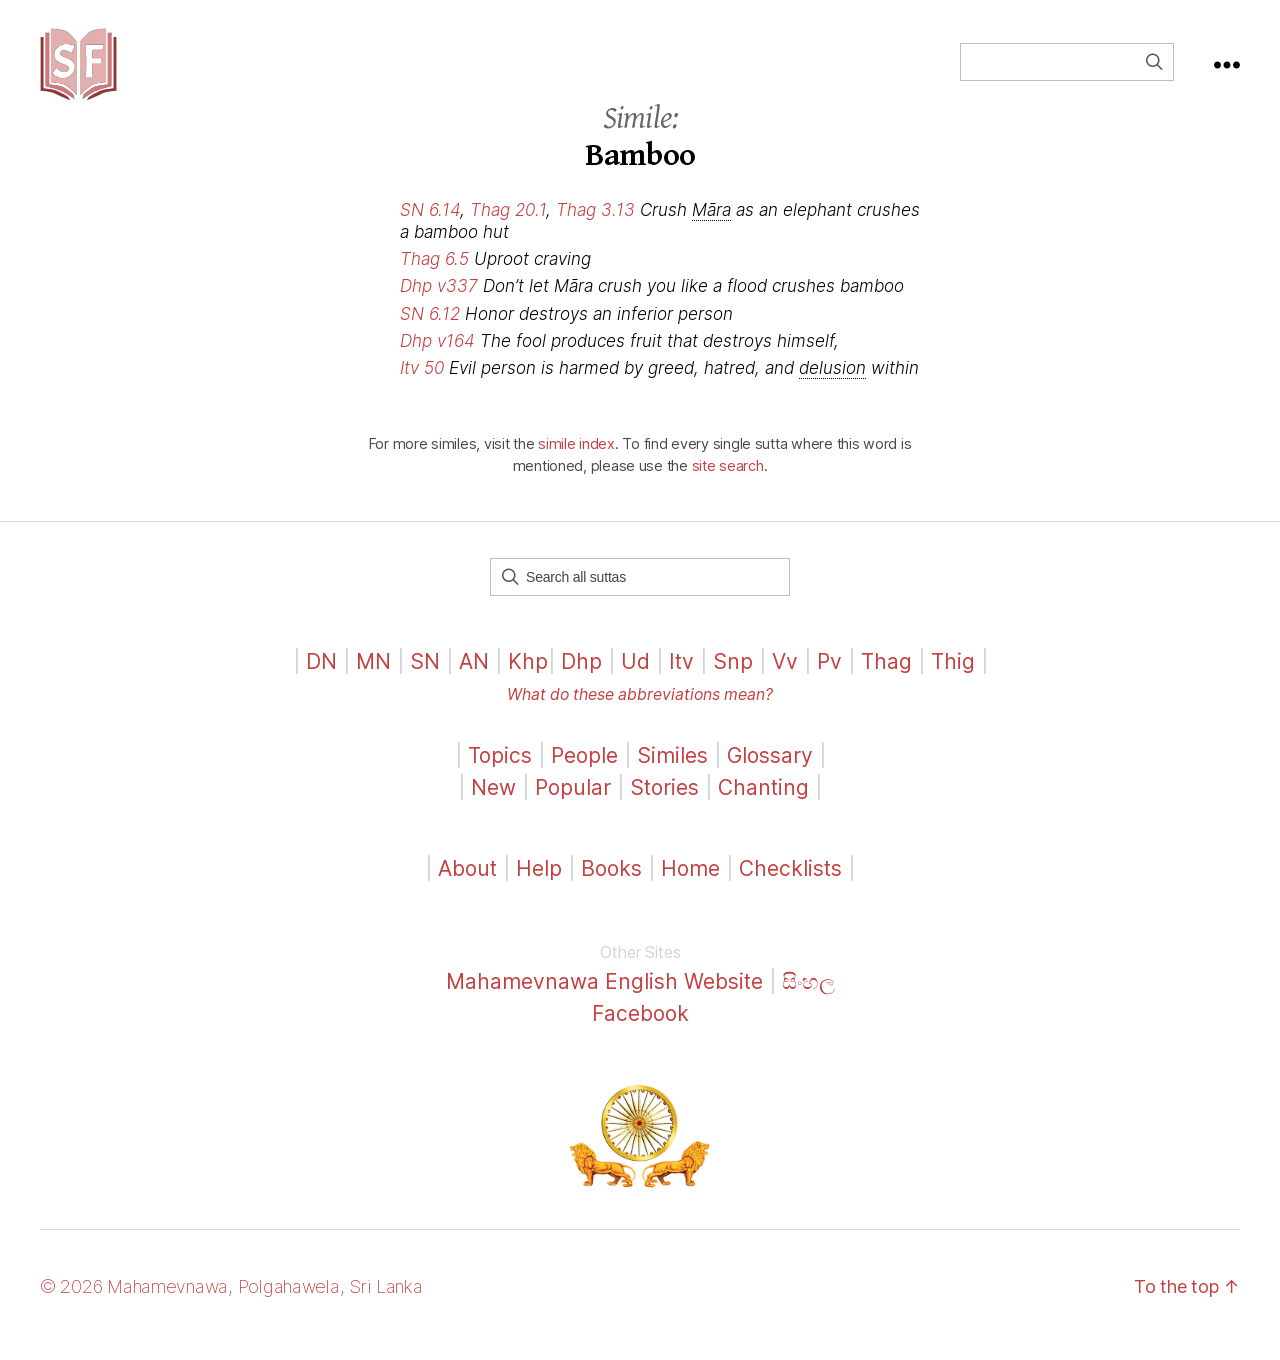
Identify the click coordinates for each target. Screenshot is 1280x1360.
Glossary (770, 772)
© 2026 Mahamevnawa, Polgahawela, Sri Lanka (231, 1303)
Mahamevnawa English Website (604, 998)
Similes (672, 772)
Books (611, 885)
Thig (953, 678)
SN (425, 678)
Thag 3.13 (595, 227)
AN (474, 678)
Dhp (581, 678)
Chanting (763, 804)
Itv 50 (422, 384)
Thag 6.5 (434, 276)
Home (690, 885)
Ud (635, 678)
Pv (829, 678)
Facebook (640, 1030)
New (493, 804)
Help (539, 885)
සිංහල (808, 998)
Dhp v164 (437, 357)
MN (373, 678)
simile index (576, 460)
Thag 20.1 (508, 227)
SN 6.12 (430, 330)
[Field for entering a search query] (1067, 70)
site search (728, 482)
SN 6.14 (430, 227)
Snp (733, 678)
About (470, 885)
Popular (573, 804)
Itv (681, 678)
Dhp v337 (439, 303)
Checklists (790, 885)
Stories (664, 804)
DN (321, 678)
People (584, 772)
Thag (886, 678)
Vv (785, 678)
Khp (528, 678)
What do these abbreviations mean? (640, 711)
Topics (500, 772)
